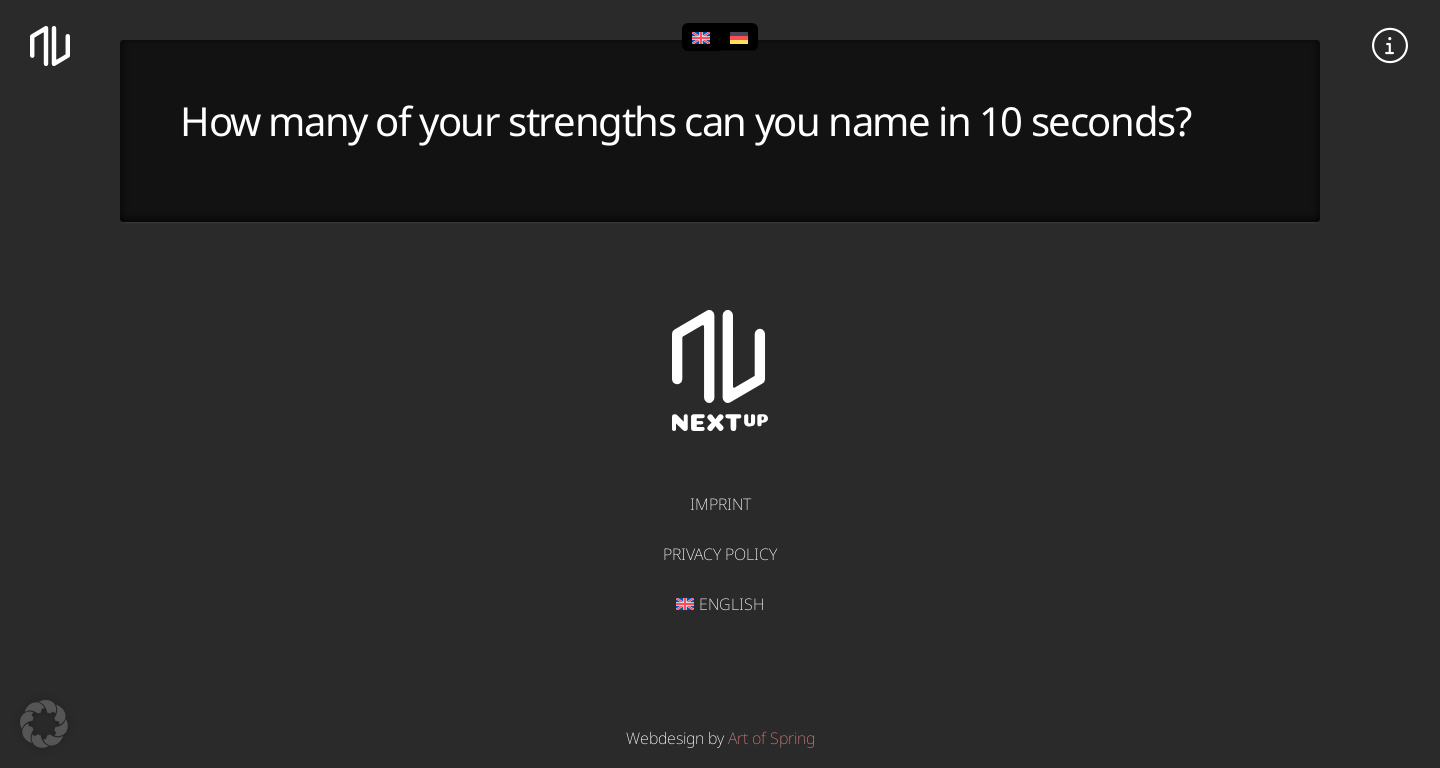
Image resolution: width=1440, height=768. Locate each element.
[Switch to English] (701, 36)
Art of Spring (771, 738)
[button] (1390, 46)
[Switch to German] (739, 36)
